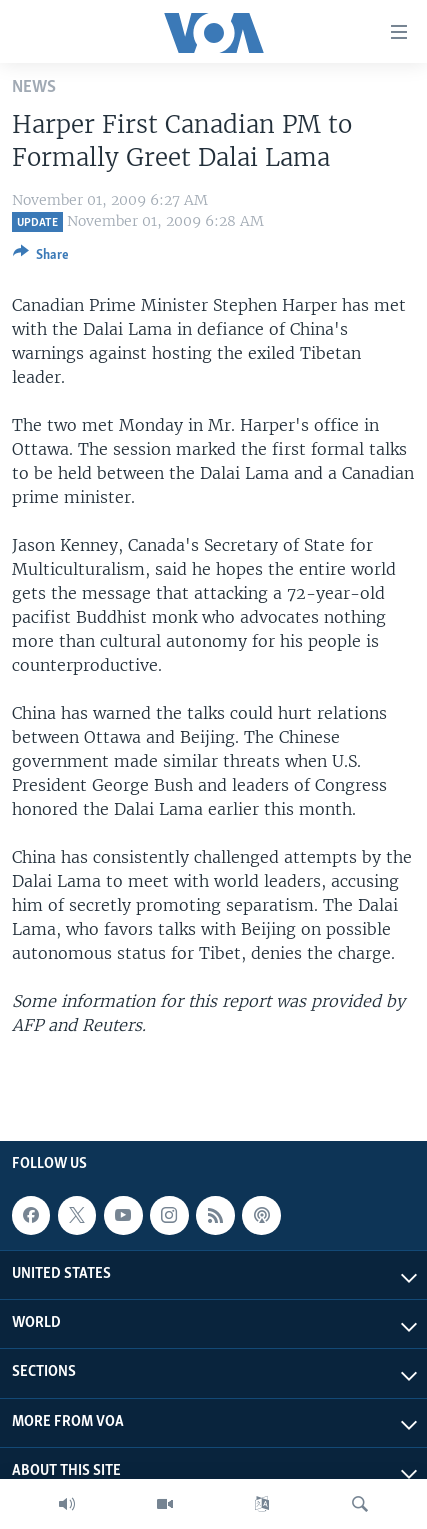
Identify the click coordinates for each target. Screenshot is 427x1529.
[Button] (41, 258)
